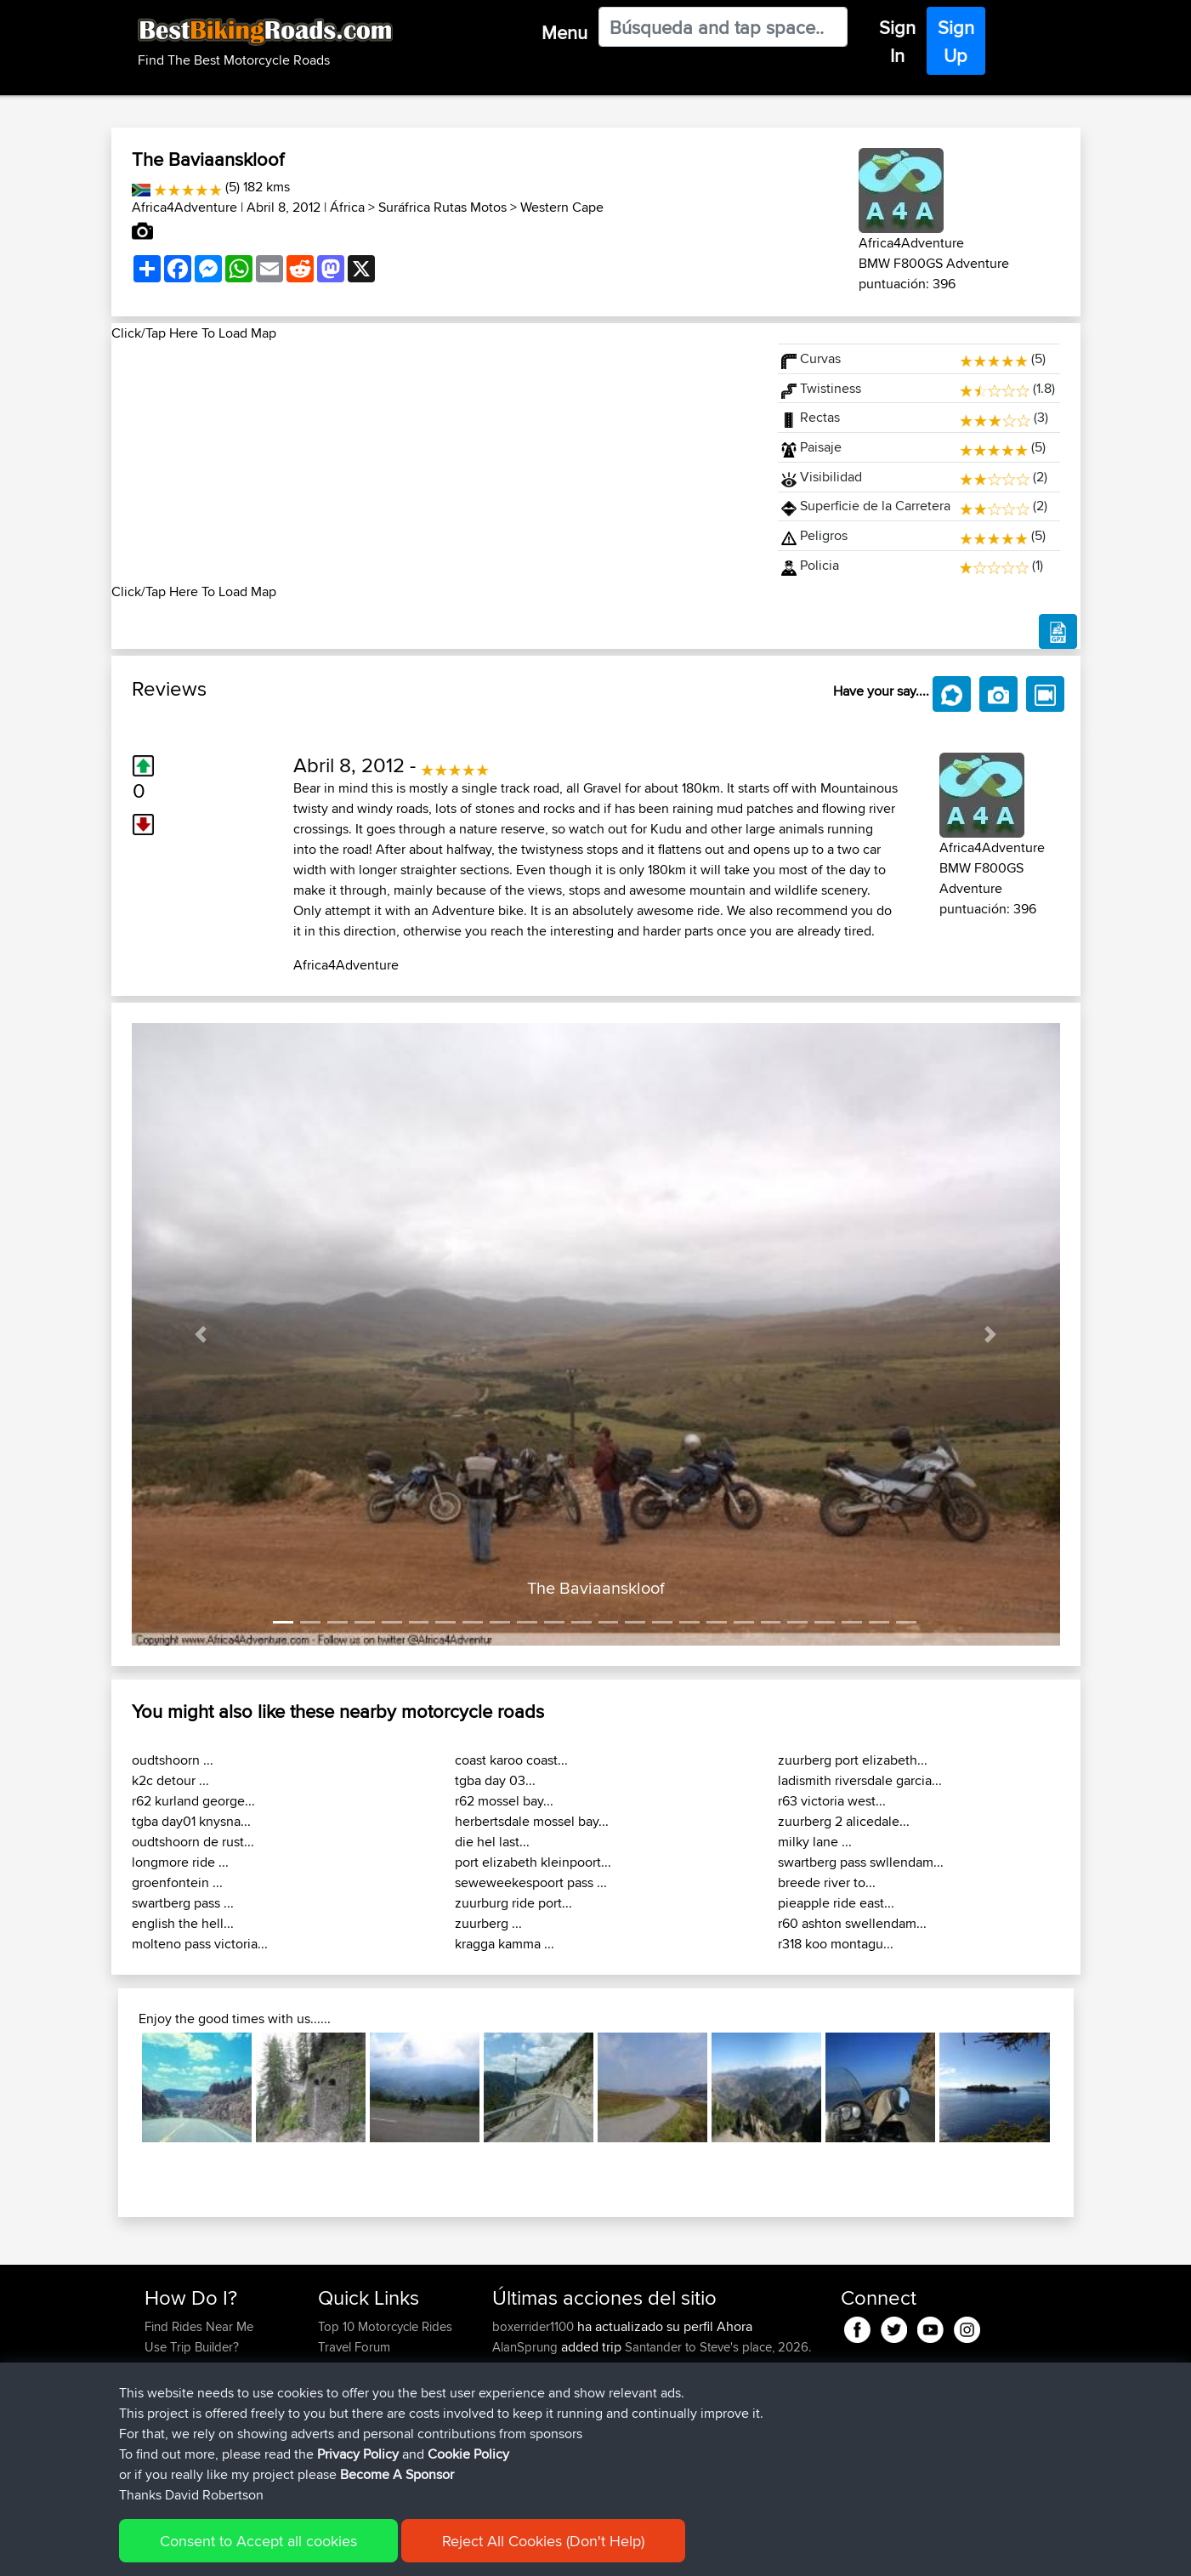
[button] (201, 1334)
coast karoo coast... (511, 1760)
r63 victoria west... (832, 1801)
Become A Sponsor (198, 2408)
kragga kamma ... (504, 1943)
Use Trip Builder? (192, 2347)
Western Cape (562, 207)
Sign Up (956, 41)
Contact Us (348, 2408)
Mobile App (664, 2388)
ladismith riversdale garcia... (860, 1780)
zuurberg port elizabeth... (852, 1760)
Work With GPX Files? (204, 2367)
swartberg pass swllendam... (861, 1862)
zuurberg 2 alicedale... (844, 1821)
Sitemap (303, 2551)
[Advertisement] (434, 463)
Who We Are (352, 2388)
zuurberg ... (488, 1923)
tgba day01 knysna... (191, 1821)
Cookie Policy (457, 2551)
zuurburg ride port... (513, 1903)
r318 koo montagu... (835, 1943)
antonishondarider (544, 2469)
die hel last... (492, 1841)
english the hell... (183, 1923)
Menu (564, 32)
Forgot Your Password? (210, 2388)
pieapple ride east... (836, 1903)
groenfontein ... (177, 1882)
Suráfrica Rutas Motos (442, 207)
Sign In (897, 41)
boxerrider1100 (534, 2326)
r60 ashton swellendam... (852, 1923)
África (347, 207)
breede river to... (827, 1882)
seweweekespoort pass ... (531, 1882)
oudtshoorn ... (172, 1760)
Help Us (340, 2428)
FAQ (156, 2428)
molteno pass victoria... (200, 1943)
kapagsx (517, 2428)
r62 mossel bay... (504, 1801)
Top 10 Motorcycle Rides (385, 2326)
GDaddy (517, 2388)
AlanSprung (526, 2347)
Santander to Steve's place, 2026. (718, 2347)
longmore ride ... (180, 1862)
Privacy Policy (372, 2551)
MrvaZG (516, 2449)
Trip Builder (349, 2367)
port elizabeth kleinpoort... (533, 1862)
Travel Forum (354, 2347)
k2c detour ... (170, 1780)
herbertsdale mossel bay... (532, 1821)
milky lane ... (815, 1841)
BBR (617, 2428)
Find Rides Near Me (199, 2326)
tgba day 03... (495, 1780)
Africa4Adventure (184, 207)
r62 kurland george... (193, 1801)
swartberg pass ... (183, 1903)
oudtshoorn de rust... (193, 1841)
